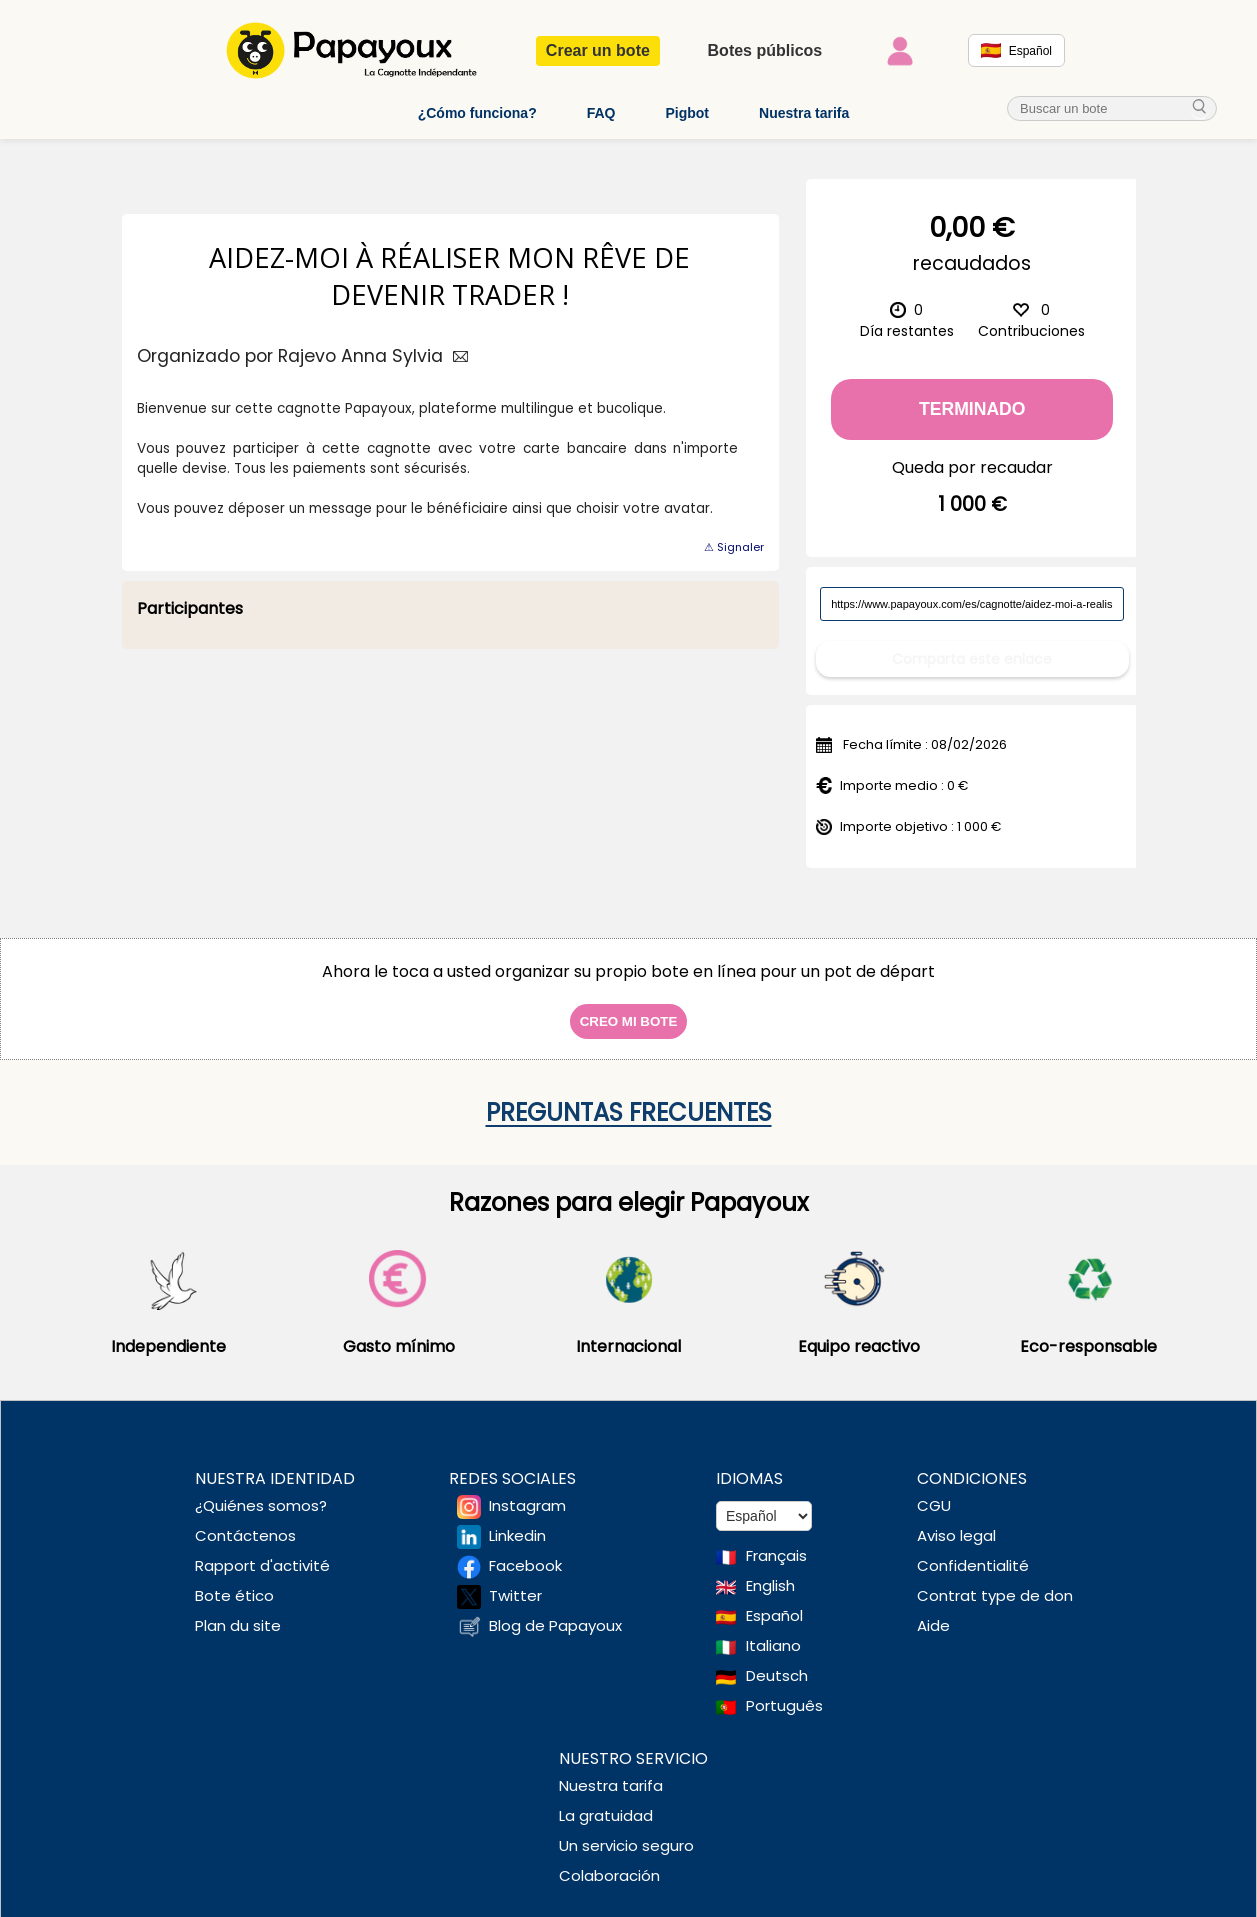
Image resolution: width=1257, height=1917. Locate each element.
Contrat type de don (995, 1580)
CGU (934, 1490)
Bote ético (234, 1580)
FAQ (601, 113)
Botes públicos (765, 50)
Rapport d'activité (262, 1550)
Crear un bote (598, 50)
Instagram (527, 1490)
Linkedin (517, 1520)
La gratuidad (606, 1800)
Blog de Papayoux (555, 1610)
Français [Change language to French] (776, 1540)
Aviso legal (956, 1520)
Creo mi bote (629, 1006)
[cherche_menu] (1200, 108)
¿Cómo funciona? (477, 113)
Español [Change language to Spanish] (774, 1600)
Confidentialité (973, 1550)
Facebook (525, 1550)
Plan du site (238, 1610)
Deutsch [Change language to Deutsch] (777, 1660)
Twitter (515, 1580)
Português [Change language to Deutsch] (784, 1690)
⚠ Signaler (734, 547)
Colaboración (609, 1860)
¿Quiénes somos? (261, 1490)
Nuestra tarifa (804, 113)
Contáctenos (245, 1520)
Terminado (972, 409)
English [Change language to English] (770, 1570)
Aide (933, 1610)
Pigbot (687, 113)
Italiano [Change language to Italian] (773, 1630)
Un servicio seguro (626, 1830)
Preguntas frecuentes (629, 1097)
